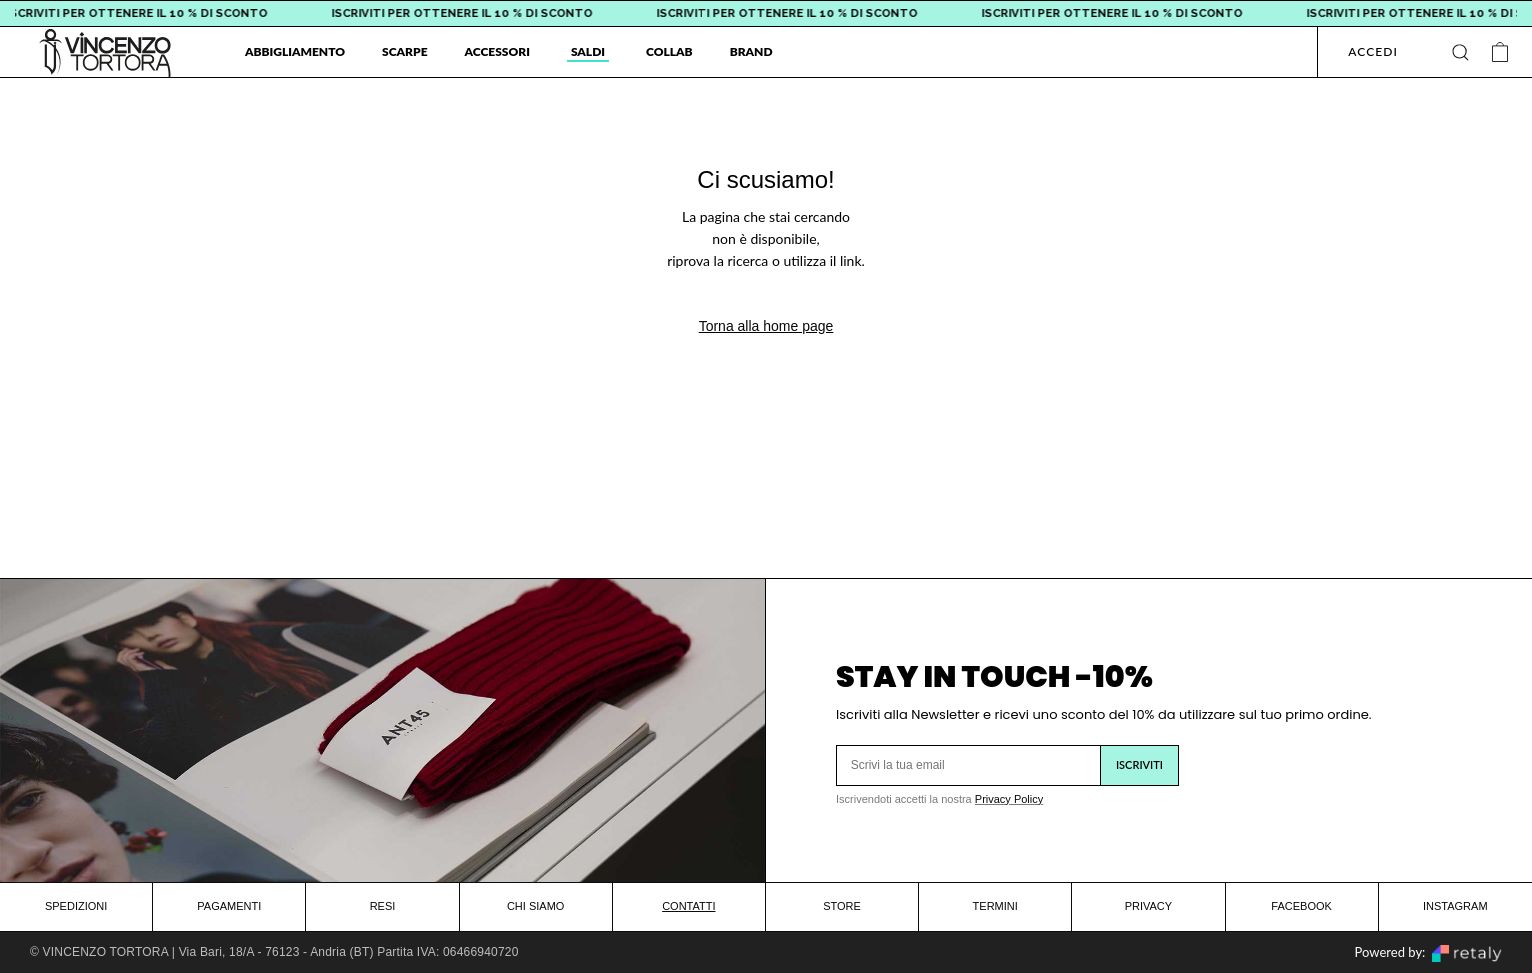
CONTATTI (688, 906)
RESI (383, 906)
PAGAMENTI (229, 906)
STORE (842, 906)
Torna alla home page (766, 326)
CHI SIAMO (535, 906)
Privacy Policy (1009, 799)
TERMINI (995, 906)
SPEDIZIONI (76, 906)
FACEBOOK (1301, 906)
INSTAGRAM (1455, 906)
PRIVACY (1148, 906)
